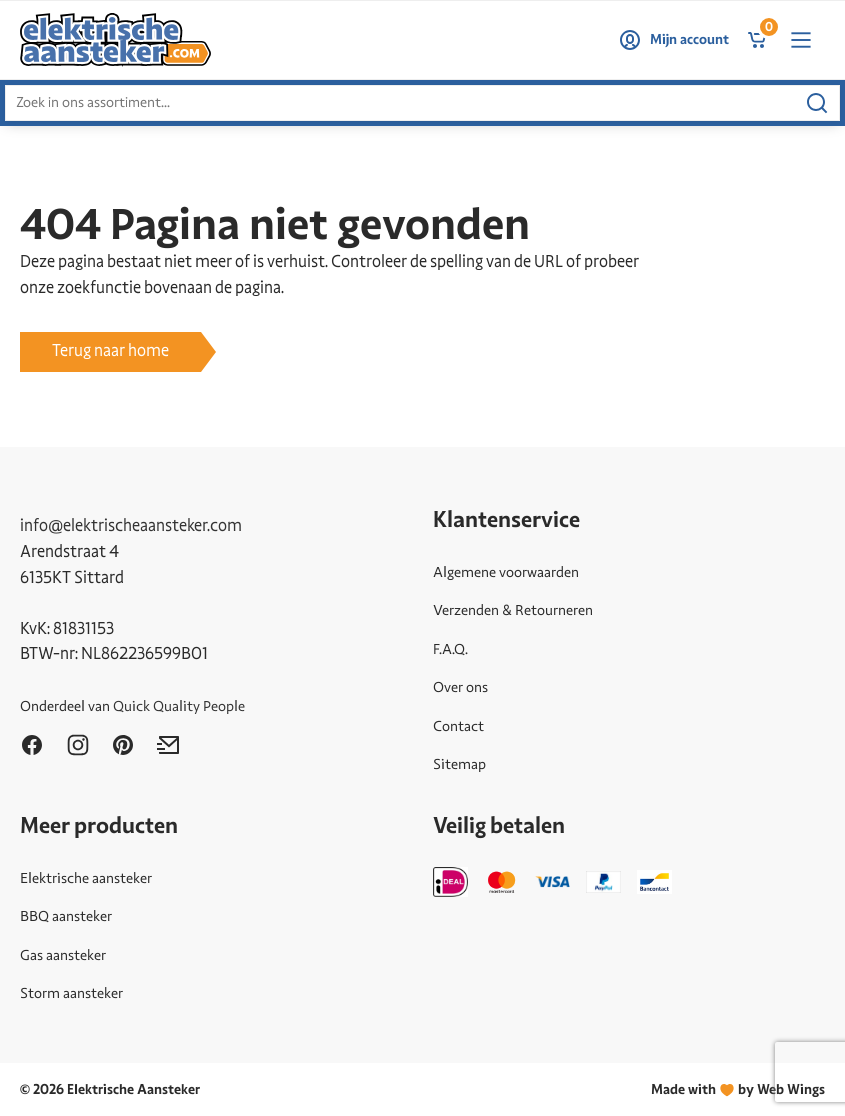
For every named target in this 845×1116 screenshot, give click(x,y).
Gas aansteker (63, 955)
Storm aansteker (71, 993)
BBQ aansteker (66, 916)
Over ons (460, 687)
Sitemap (459, 764)
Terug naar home (110, 350)
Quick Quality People (179, 706)
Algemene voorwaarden (506, 572)
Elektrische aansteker (86, 878)
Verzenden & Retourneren (513, 610)
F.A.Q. (450, 649)
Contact (458, 726)
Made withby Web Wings (738, 1089)
